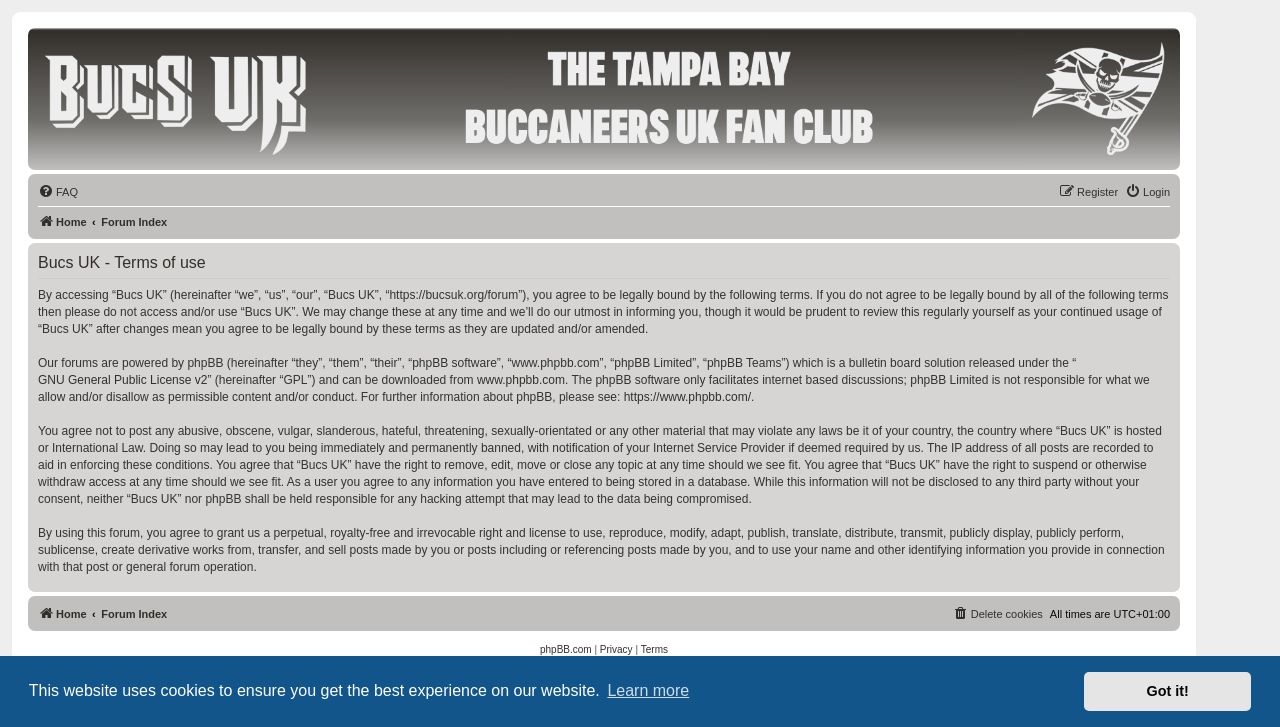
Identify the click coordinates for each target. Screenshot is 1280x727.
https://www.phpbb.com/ (687, 397)
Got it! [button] (1168, 691)
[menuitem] (58, 192)
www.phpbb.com (521, 380)
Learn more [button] (648, 690)
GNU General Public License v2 (122, 380)
